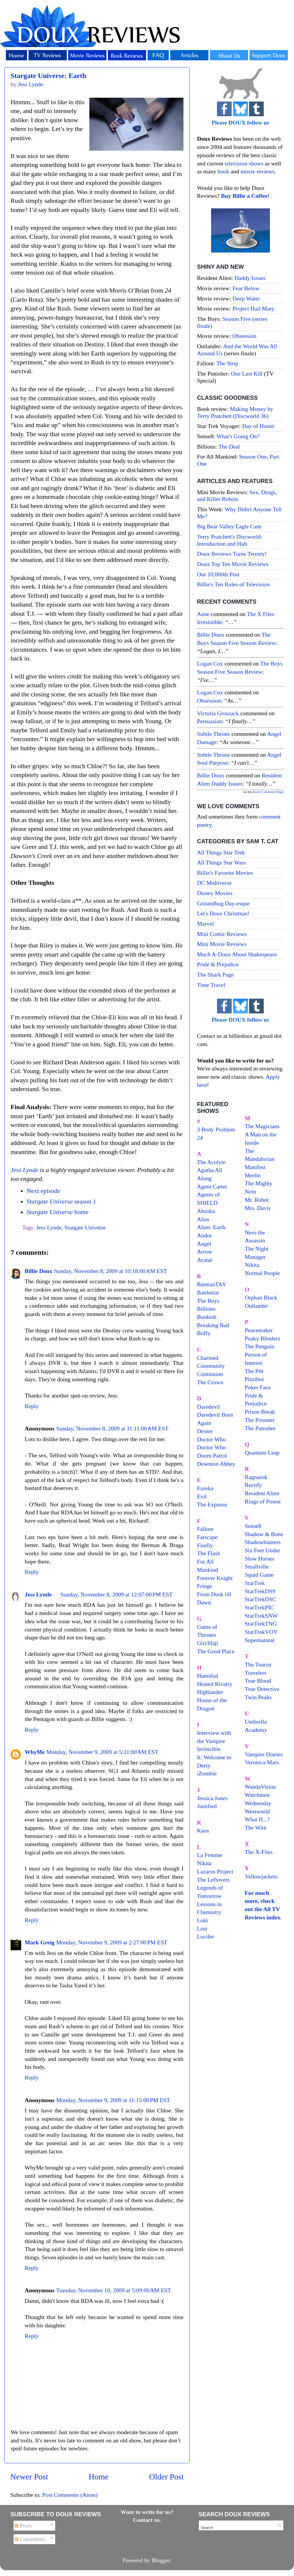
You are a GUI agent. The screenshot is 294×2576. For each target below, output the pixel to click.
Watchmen (257, 1795)
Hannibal (207, 1675)
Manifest (255, 1167)
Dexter (205, 1431)
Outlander (256, 1305)
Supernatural (260, 1640)
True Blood (258, 1680)
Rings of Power (263, 1501)
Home (99, 2476)
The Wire (256, 1827)
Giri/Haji (207, 1643)
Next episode (43, 1190)
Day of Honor (258, 426)
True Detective (262, 1689)
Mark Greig (39, 1942)
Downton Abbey (216, 1463)
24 (200, 1137)
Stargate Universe (85, 1227)
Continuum (210, 1374)
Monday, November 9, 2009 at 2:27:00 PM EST (111, 1942)
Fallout (205, 1529)
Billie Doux (38, 1271)
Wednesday (258, 1803)
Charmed (207, 1358)
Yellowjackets (261, 1876)
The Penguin (260, 1346)
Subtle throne (213, 734)
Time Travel (211, 985)
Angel (204, 1243)
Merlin (253, 1175)
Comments (30, 2539)
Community (211, 1365)
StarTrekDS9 (260, 1591)
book (223, 171)
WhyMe (35, 1752)
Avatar (204, 1260)
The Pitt (254, 1371)
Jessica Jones (212, 1798)
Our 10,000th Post (218, 574)
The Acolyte (211, 1162)
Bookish (206, 1317)
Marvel (205, 923)
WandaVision (260, 1786)
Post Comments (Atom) (70, 2495)
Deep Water (246, 298)
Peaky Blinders (262, 1338)
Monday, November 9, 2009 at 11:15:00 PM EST (113, 2100)
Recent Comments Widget (268, 792)
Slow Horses (260, 1558)
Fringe (204, 1586)
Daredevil (208, 1406)
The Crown (210, 1382)
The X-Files (259, 1852)
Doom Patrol (212, 1455)
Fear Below (246, 288)
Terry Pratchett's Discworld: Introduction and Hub (229, 540)
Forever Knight (215, 1578)
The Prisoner (260, 1420)
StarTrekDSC (260, 1599)
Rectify (253, 1485)
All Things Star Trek (221, 852)
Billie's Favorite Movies (225, 872)
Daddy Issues (249, 278)
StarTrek (255, 1583)
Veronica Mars (262, 1762)
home (57, 1212)
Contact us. (147, 2520)
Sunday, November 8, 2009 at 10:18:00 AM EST (110, 1271)
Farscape (207, 1537)
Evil (202, 1496)
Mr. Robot (257, 1199)
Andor (204, 1235)
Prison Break (260, 1411)
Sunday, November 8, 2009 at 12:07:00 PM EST (117, 1594)
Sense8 (253, 1526)
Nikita (252, 1265)
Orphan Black (261, 1297)
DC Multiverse (214, 882)
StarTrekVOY (261, 1632)
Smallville (257, 1566)
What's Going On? (237, 436)
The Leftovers (213, 1879)
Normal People (262, 1273)
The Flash (208, 1553)
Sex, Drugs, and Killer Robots (237, 495)
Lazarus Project (215, 1871)
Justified (207, 1806)
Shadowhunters (263, 1542)
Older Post (166, 2476)
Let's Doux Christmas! (223, 913)
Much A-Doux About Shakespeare (237, 954)
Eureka (205, 1488)
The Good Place (215, 1651)
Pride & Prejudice (218, 964)
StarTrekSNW (261, 1615)
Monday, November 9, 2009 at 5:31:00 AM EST (102, 1752)
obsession (209, 700)
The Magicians (262, 1126)
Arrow (204, 1251)
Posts (23, 2525)
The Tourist (258, 1664)
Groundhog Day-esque (223, 903)
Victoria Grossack (218, 713)
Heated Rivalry (214, 1684)
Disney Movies (214, 893)
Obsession (244, 336)
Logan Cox (210, 663)
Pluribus (254, 1379)
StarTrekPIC (259, 1607)
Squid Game (259, 1574)
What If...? (257, 1819)
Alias (203, 1219)
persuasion (209, 721)
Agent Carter (212, 1186)
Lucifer (205, 1936)
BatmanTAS (211, 1284)
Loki (202, 1920)
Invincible (208, 1749)
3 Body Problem (216, 1129)
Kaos (203, 1830)
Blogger (161, 2560)
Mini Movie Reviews (221, 944)
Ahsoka (206, 1211)
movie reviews (257, 171)
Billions (206, 1308)
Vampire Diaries (264, 1754)
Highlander (210, 1692)
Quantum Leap (262, 1452)
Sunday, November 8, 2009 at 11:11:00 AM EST (112, 1428)
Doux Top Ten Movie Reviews (232, 564)
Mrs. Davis (258, 1208)
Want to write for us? (147, 2512)
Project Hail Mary (254, 308)
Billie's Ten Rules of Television (233, 584)
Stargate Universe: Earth (48, 75)
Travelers (256, 1672)
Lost (202, 1928)
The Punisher (260, 1428)
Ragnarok (256, 1477)
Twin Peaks (258, 1697)
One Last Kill (247, 373)
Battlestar (208, 1292)
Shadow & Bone (264, 1534)
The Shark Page (215, 974)
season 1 (61, 1201)
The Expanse (212, 1504)
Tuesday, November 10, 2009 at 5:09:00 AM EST (113, 2290)
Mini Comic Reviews (222, 934)
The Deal (229, 446)
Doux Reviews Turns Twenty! (232, 553)
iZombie (207, 1773)
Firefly (205, 1545)
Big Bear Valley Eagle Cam (229, 526)
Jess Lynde (24, 1170)
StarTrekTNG (261, 1623)
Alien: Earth (211, 1227)
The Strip (227, 363)
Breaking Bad (213, 1325)
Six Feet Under (262, 1550)
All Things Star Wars (221, 862)
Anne (203, 614)
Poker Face (258, 1387)
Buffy (204, 1333)
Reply (32, 1406)
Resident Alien (262, 1493)
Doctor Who (211, 1439)
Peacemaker (259, 1330)
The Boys (208, 1300)
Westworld (257, 1811)
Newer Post (29, 2476)
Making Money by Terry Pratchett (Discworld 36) (235, 412)
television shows (244, 163)
